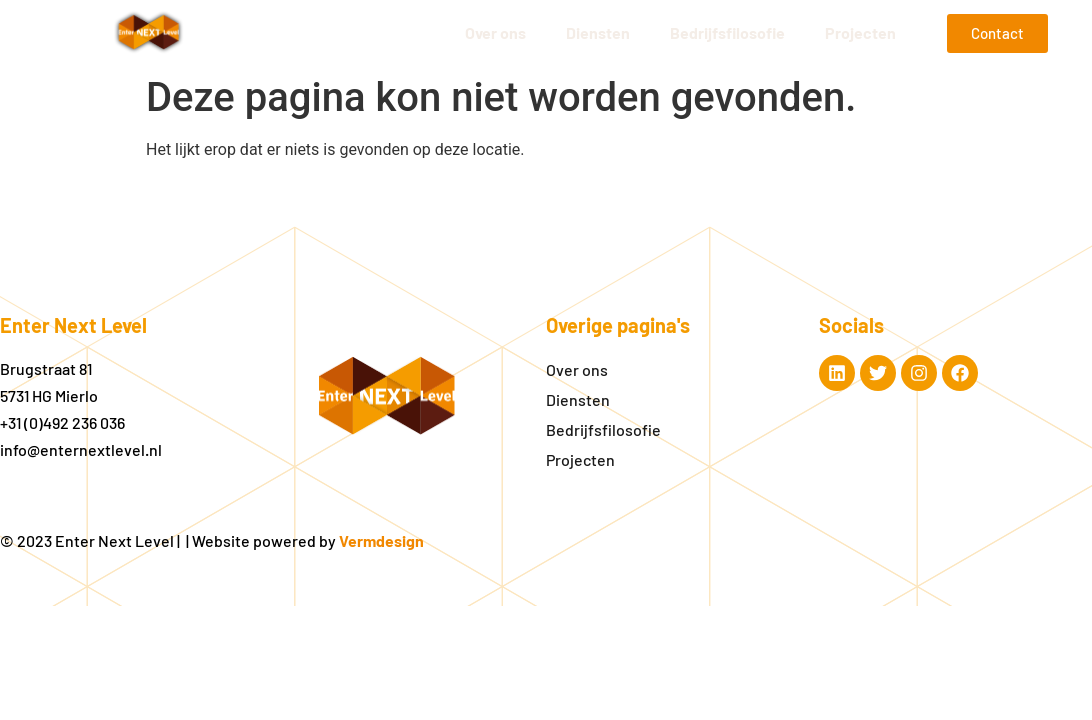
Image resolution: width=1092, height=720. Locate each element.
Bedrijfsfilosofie (727, 32)
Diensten (598, 32)
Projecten (860, 32)
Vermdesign (381, 540)
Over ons (495, 32)
